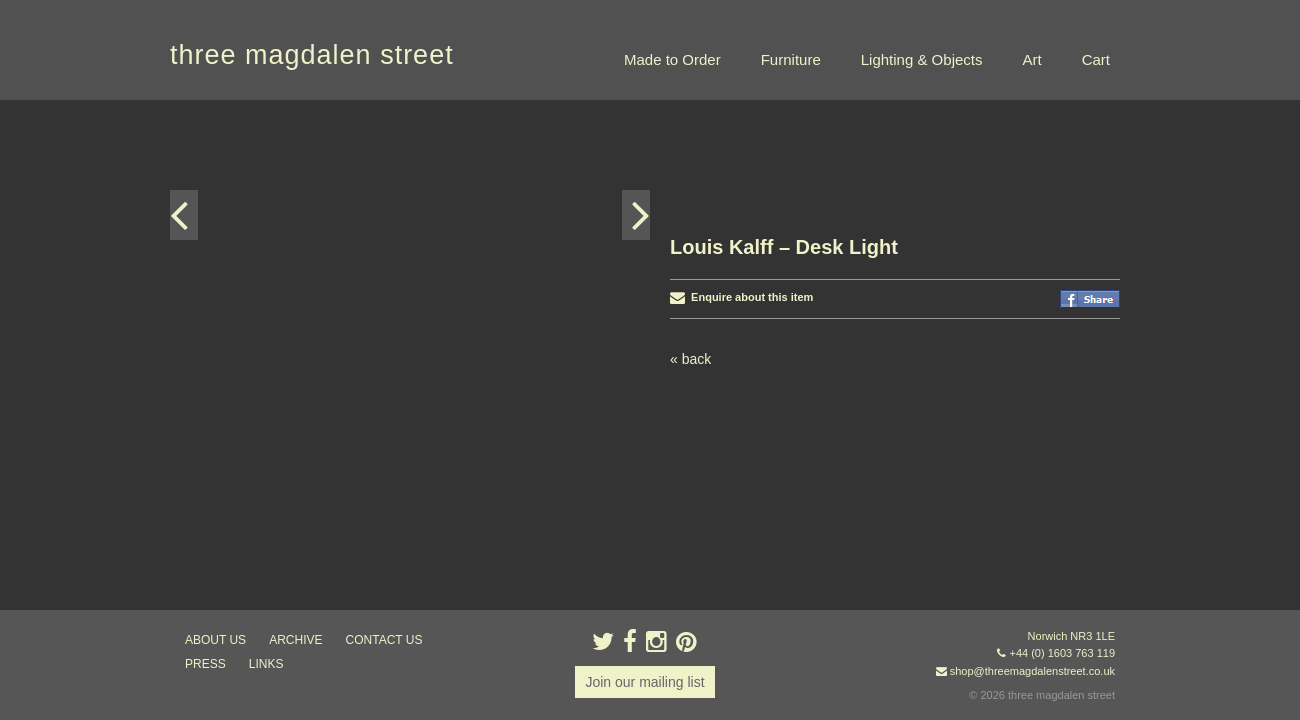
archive (295, 640)
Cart (1096, 59)
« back (690, 259)
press (205, 664)
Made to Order (672, 59)
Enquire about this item (741, 197)
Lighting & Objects (922, 59)
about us (215, 640)
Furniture (791, 59)
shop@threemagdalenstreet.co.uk (1032, 671)
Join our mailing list (644, 682)
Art (1031, 59)
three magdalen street (312, 55)
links (266, 664)
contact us (384, 640)
